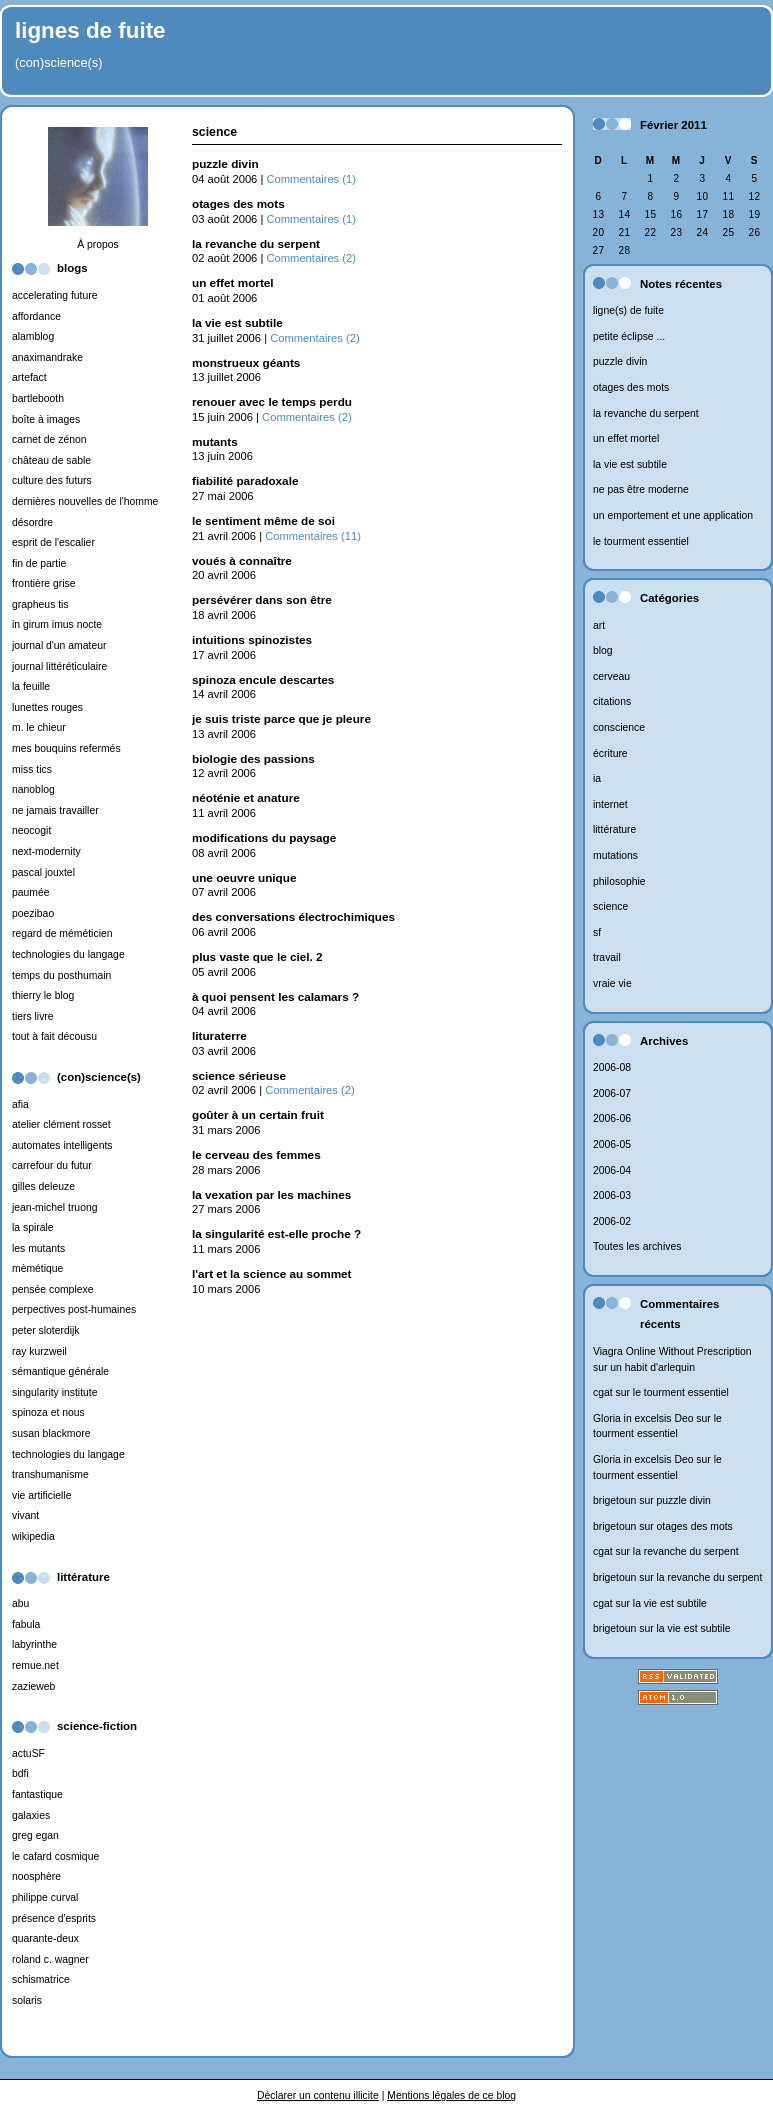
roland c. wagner (50, 1959)
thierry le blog (43, 995)
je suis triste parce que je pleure (281, 718)
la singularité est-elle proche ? (276, 1233)
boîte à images (46, 419)
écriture (610, 753)
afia (20, 1104)
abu (20, 1603)
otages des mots (631, 387)
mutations (615, 855)
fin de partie (39, 563)
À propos (98, 244)
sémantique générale (60, 1371)
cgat (603, 1392)
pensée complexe (52, 1289)
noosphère (36, 1876)
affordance (36, 316)
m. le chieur (39, 727)
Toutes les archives (637, 1246)
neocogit (31, 830)
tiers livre (33, 1016)
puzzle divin (620, 361)
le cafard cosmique (55, 1856)
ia (597, 778)
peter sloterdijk (46, 1330)
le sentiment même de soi (263, 520)
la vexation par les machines (271, 1194)
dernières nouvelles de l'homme (85, 501)
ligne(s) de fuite (628, 310)
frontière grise (44, 583)
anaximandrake (47, 357)
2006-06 (612, 1118)
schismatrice (41, 1979)
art (599, 625)
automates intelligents (62, 1145)
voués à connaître (242, 560)
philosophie (619, 881)
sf (597, 932)
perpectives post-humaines (74, 1309)
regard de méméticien (62, 933)
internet (610, 804)
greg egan (35, 1835)
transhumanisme (50, 1474)
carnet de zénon (49, 439)
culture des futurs (52, 480)
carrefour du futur (52, 1165)
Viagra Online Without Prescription (672, 1351)
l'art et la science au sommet (272, 1273)
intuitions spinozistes (252, 639)
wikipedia (33, 1536)
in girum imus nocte (57, 624)
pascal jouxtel (43, 872)
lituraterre (219, 1035)
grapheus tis (40, 604)
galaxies (31, 1815)
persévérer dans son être (262, 599)
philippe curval (45, 1897)
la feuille (31, 686)
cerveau (611, 676)
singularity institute (54, 1392)
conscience (619, 727)
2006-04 (612, 1170)
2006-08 (612, 1067)
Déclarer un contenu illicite (318, 2095)
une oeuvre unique (244, 877)
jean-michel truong (54, 1207)
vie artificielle (41, 1495)
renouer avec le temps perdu (272, 401)
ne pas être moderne (641, 489)
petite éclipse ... (629, 336)
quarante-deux (45, 1938)
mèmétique (37, 1268)
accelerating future (54, 295)
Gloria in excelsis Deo (643, 1418)
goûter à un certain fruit (258, 1114)
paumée (31, 892)
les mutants (38, 1248)
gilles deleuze (43, 1186)
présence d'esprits (54, 1918)
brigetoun (614, 1500)
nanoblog (33, 789)
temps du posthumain (61, 975)
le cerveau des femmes (256, 1154)
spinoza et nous (48, 1412)
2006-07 (612, 1093)
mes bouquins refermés (66, 748)
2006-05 (612, 1144)
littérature (614, 829)
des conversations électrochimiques (293, 916)
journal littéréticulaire (59, 666)
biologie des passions (253, 758)
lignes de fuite (90, 30)
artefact (29, 377)
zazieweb (33, 1686)
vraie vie (612, 983)
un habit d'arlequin (652, 1367)
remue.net (35, 1665)
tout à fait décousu (54, 1036)
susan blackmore (51, 1433)
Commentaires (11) (313, 536)
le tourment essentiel (641, 541)
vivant (25, 1515)
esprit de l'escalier (53, 542)
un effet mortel (626, 438)
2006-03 (612, 1195)
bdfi (20, 1773)
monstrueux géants (246, 362)
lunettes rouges (47, 707)
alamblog (33, 336)
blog (603, 650)
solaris (27, 2000)
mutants (215, 441)
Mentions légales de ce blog (451, 2095)
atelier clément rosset (61, 1124)
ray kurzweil (39, 1351)
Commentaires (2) (311, 258)
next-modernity (46, 851)
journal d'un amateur (59, 645)
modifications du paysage (264, 837)
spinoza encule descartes (263, 679)
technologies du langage (68, 954)
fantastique (37, 1794)
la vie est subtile (630, 464)
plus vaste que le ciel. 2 (257, 956)
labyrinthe (34, 1644)
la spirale (33, 1227)
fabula (26, 1624)
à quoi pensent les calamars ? (275, 996)
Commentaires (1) (311, 179)
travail (607, 957)
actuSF (28, 1753)
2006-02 (612, 1221)
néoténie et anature (246, 797)
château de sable (51, 460)
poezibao (33, 913)
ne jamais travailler (55, 810)
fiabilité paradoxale (245, 480)
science (610, 906)
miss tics (32, 769)
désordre (32, 522)
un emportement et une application (673, 515)
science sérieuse (239, 1075)
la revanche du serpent (646, 413)
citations (612, 701)
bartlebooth (38, 398)
